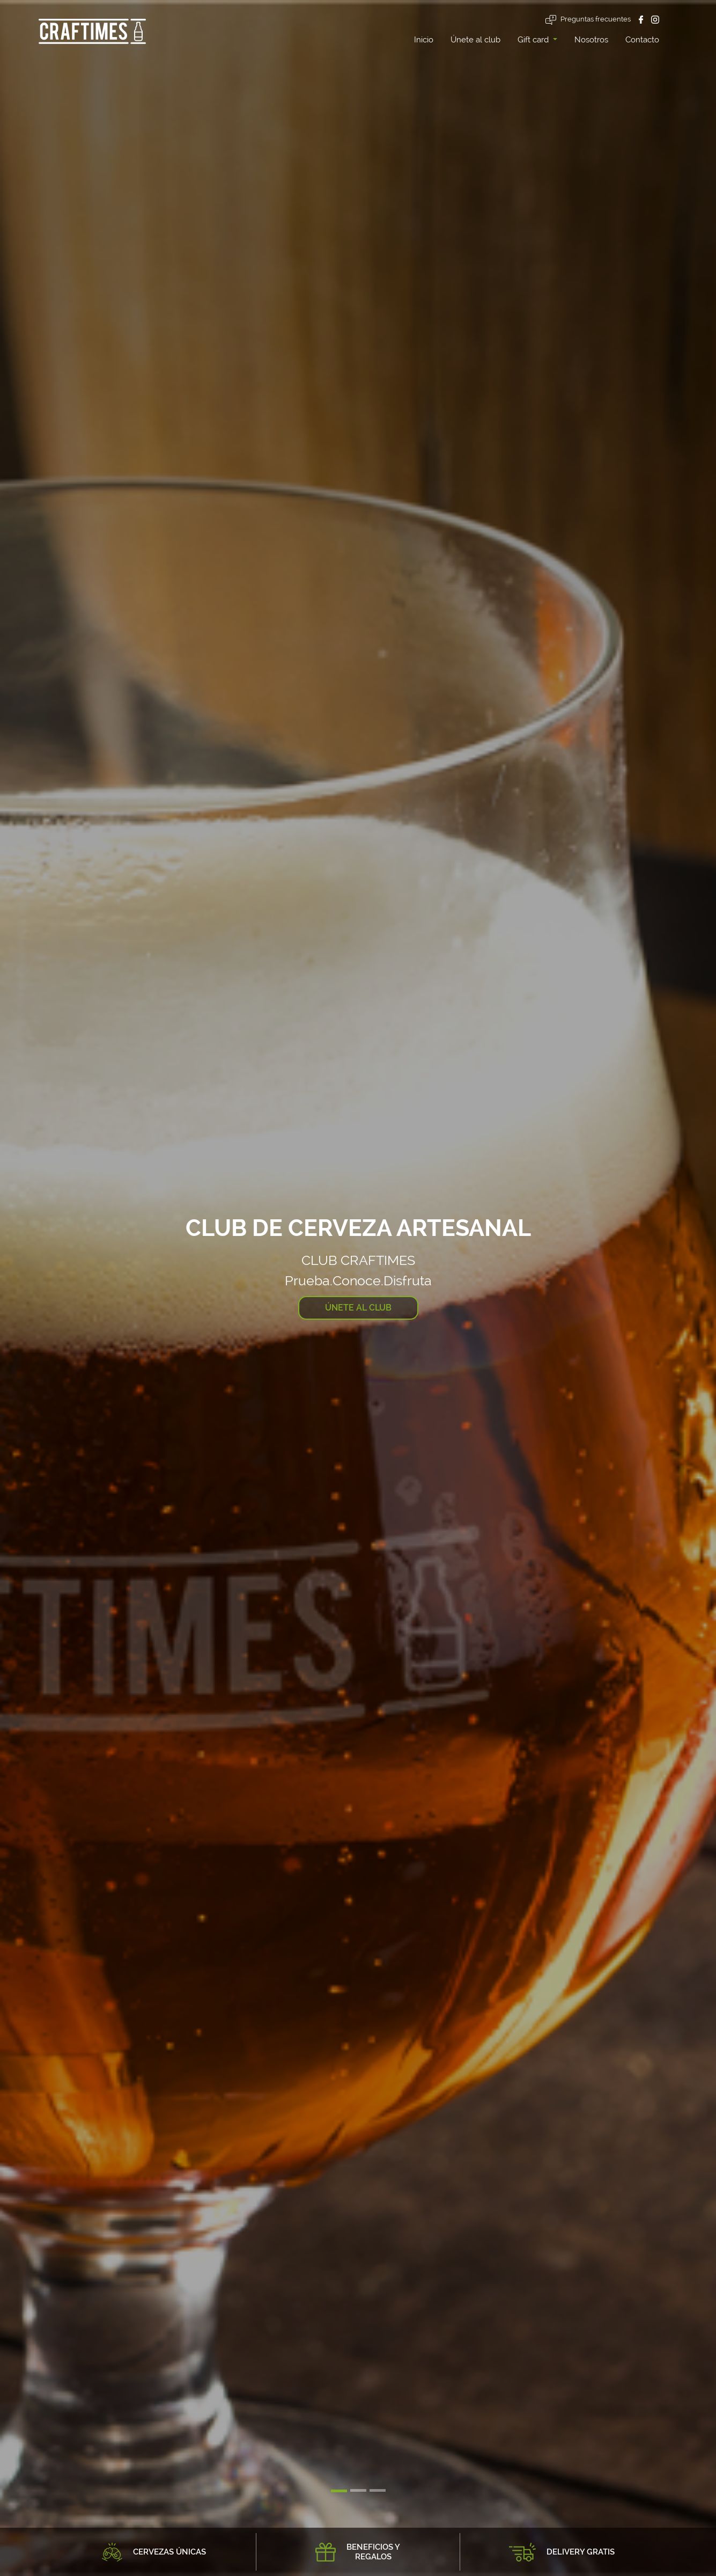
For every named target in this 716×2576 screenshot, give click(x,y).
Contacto (642, 40)
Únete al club (475, 40)
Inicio (423, 40)
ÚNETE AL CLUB (358, 1307)
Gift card (534, 40)
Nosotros (591, 40)
